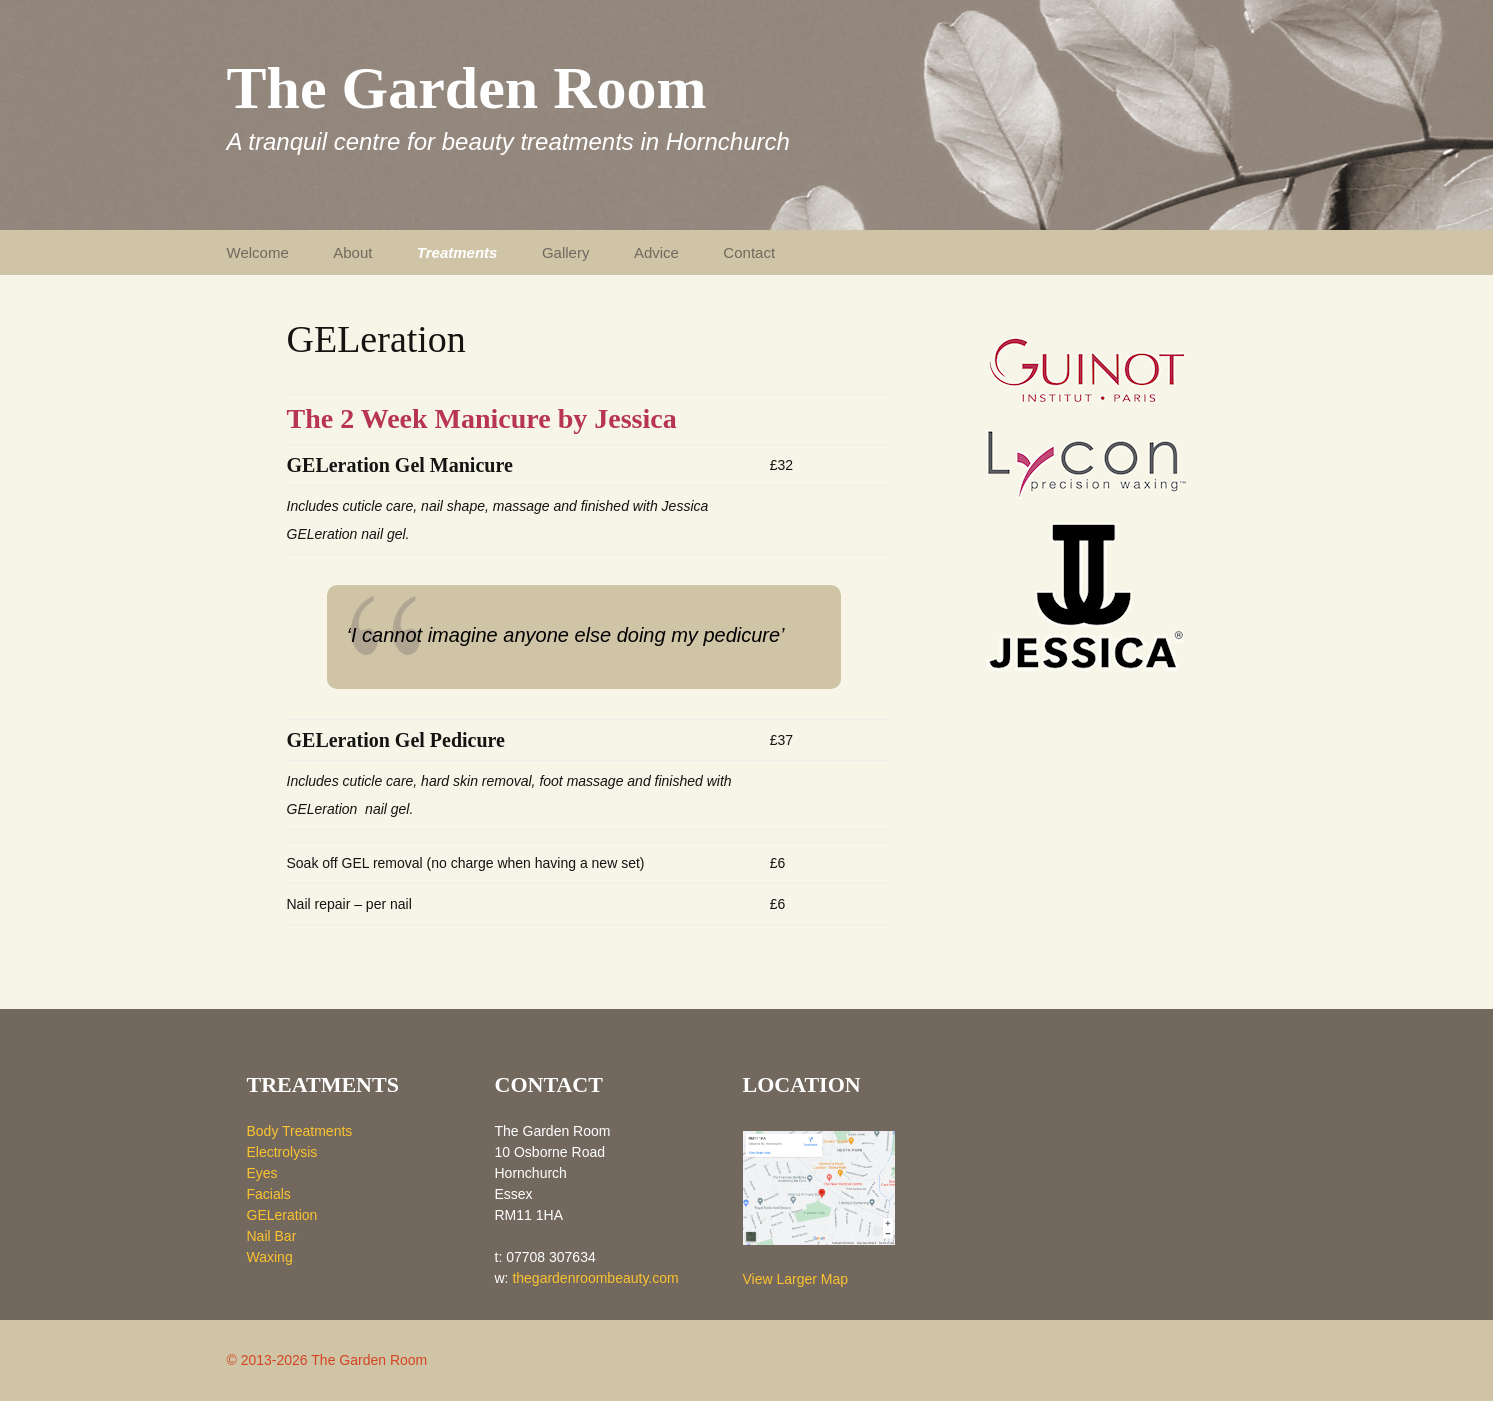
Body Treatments (300, 1131)
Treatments (457, 252)
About (352, 252)
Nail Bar (272, 1236)
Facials (269, 1194)
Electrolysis (282, 1152)
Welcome (258, 252)
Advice (656, 252)
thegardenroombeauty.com (595, 1278)
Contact (749, 252)
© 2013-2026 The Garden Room (327, 1360)
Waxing (270, 1257)
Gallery (566, 252)
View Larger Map (796, 1279)
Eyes (262, 1173)
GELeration (282, 1215)
